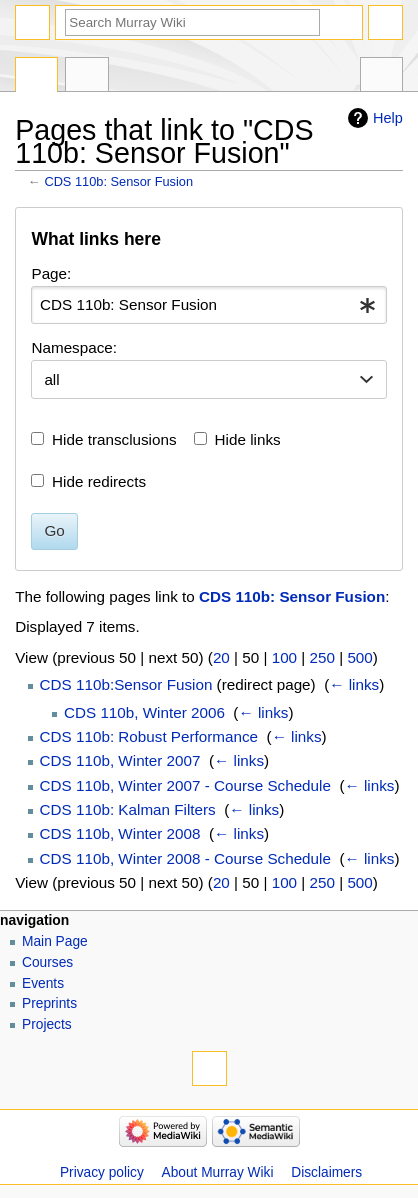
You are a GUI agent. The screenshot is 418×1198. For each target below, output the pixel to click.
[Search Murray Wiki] (192, 22)
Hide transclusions (114, 439)
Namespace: (74, 347)
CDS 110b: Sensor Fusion (118, 181)
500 (359, 657)
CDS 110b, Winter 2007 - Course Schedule (185, 785)
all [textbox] (51, 379)
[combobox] (208, 305)
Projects (47, 1024)
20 (221, 657)
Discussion (86, 77)
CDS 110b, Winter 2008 (120, 833)
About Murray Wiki (218, 1172)
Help (388, 118)
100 (284, 657)
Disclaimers (326, 1172)
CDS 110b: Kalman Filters (128, 809)
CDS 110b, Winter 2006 (144, 712)
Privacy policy (102, 1172)
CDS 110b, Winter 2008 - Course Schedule (185, 858)
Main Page (55, 941)
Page (36, 77)
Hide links (248, 439)
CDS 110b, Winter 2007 (120, 760)
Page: (51, 273)
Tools (381, 77)
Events (43, 983)
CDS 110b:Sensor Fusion (126, 684)
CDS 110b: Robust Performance (149, 736)
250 (322, 657)
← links (354, 684)
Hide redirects (99, 481)
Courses (47, 962)
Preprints (49, 1003)
